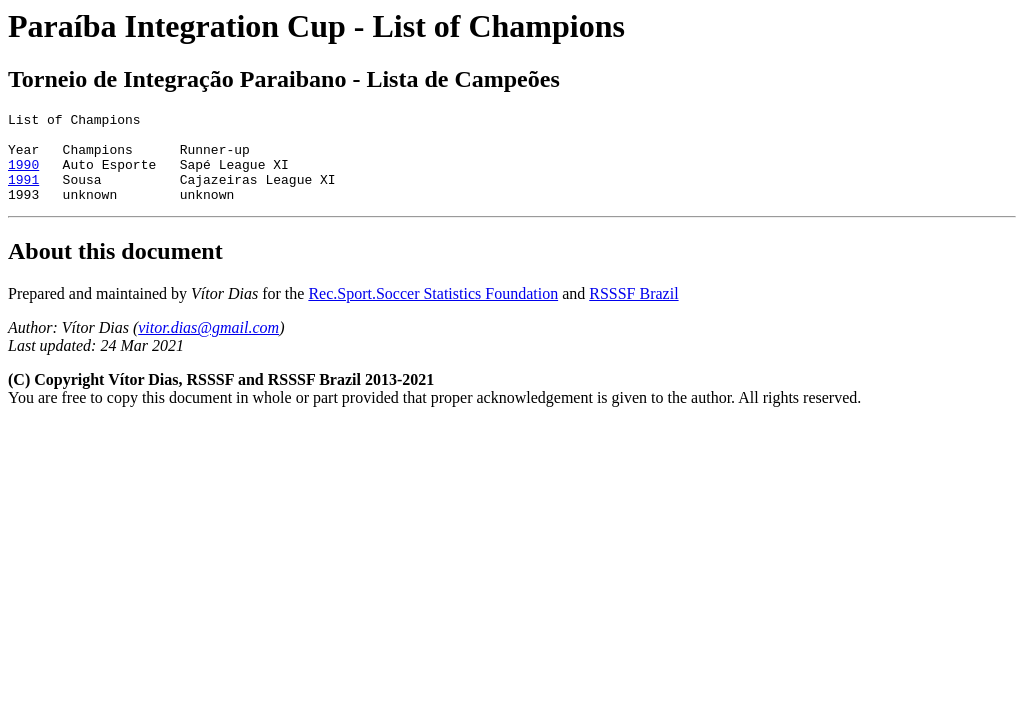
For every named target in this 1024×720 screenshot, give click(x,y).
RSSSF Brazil (633, 311)
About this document (115, 269)
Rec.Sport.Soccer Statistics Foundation (433, 311)
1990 (23, 176)
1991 (23, 194)
